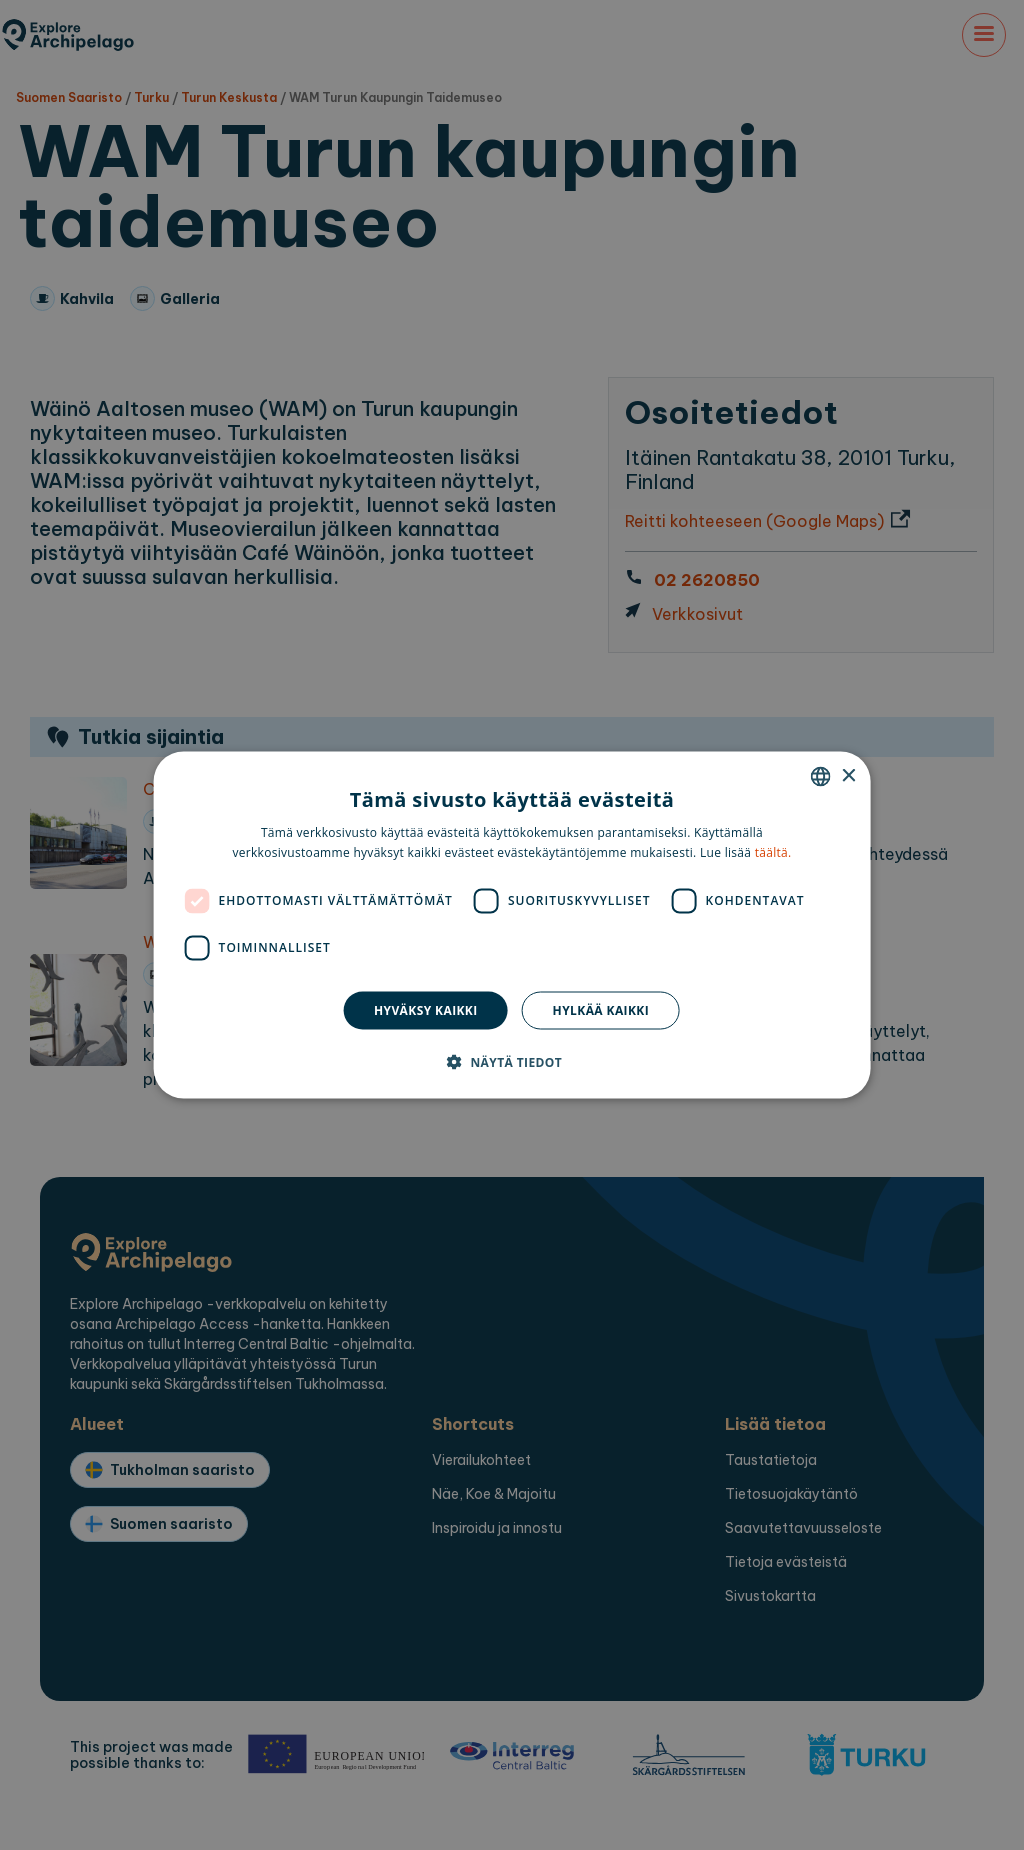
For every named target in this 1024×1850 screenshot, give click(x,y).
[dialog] (512, 925)
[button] (512, 1061)
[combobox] (820, 777)
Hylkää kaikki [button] (601, 1009)
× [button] (847, 775)
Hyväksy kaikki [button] (426, 1009)
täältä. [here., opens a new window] (773, 851)
